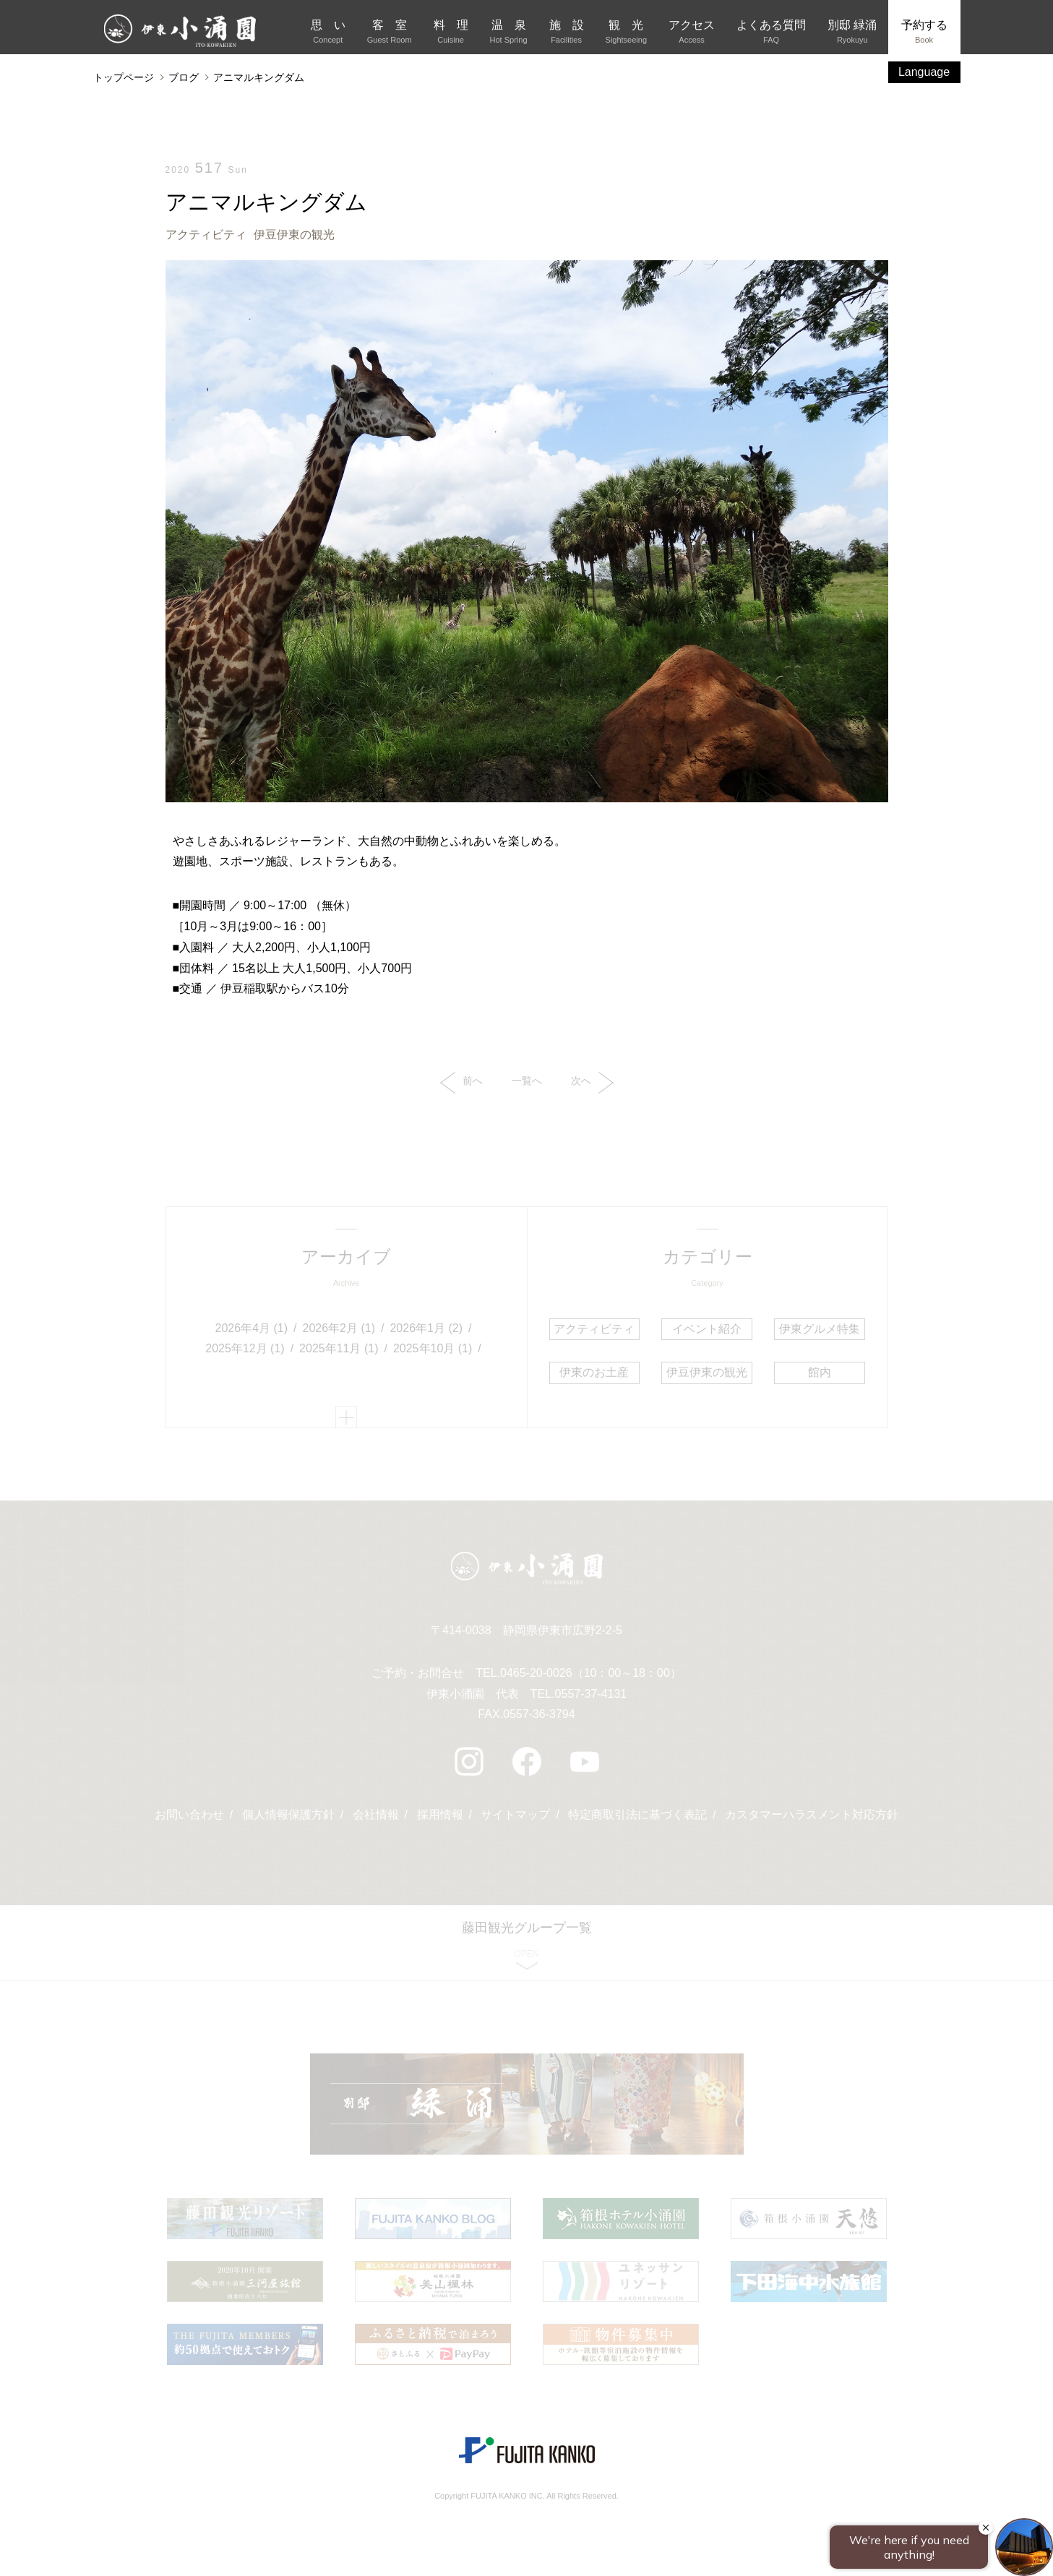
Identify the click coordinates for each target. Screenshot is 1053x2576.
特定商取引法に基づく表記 (637, 1814)
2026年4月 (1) (251, 1328)
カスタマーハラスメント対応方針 (811, 1814)
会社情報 (376, 1814)
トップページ (123, 77)
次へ (592, 1083)
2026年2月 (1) (339, 1328)
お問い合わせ (189, 1814)
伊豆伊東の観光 (294, 234)
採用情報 (440, 1814)
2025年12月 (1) (244, 1348)
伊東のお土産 (594, 1372)
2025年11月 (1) (338, 1348)
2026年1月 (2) (426, 1328)
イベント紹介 (707, 1329)
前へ (461, 1083)
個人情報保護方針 (288, 1814)
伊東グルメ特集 (819, 1329)
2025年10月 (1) (432, 1348)
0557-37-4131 (591, 1694)
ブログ (183, 77)
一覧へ (527, 1080)
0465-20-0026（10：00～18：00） (591, 1673)
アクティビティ (206, 234)
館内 (819, 1372)
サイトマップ (515, 1814)
